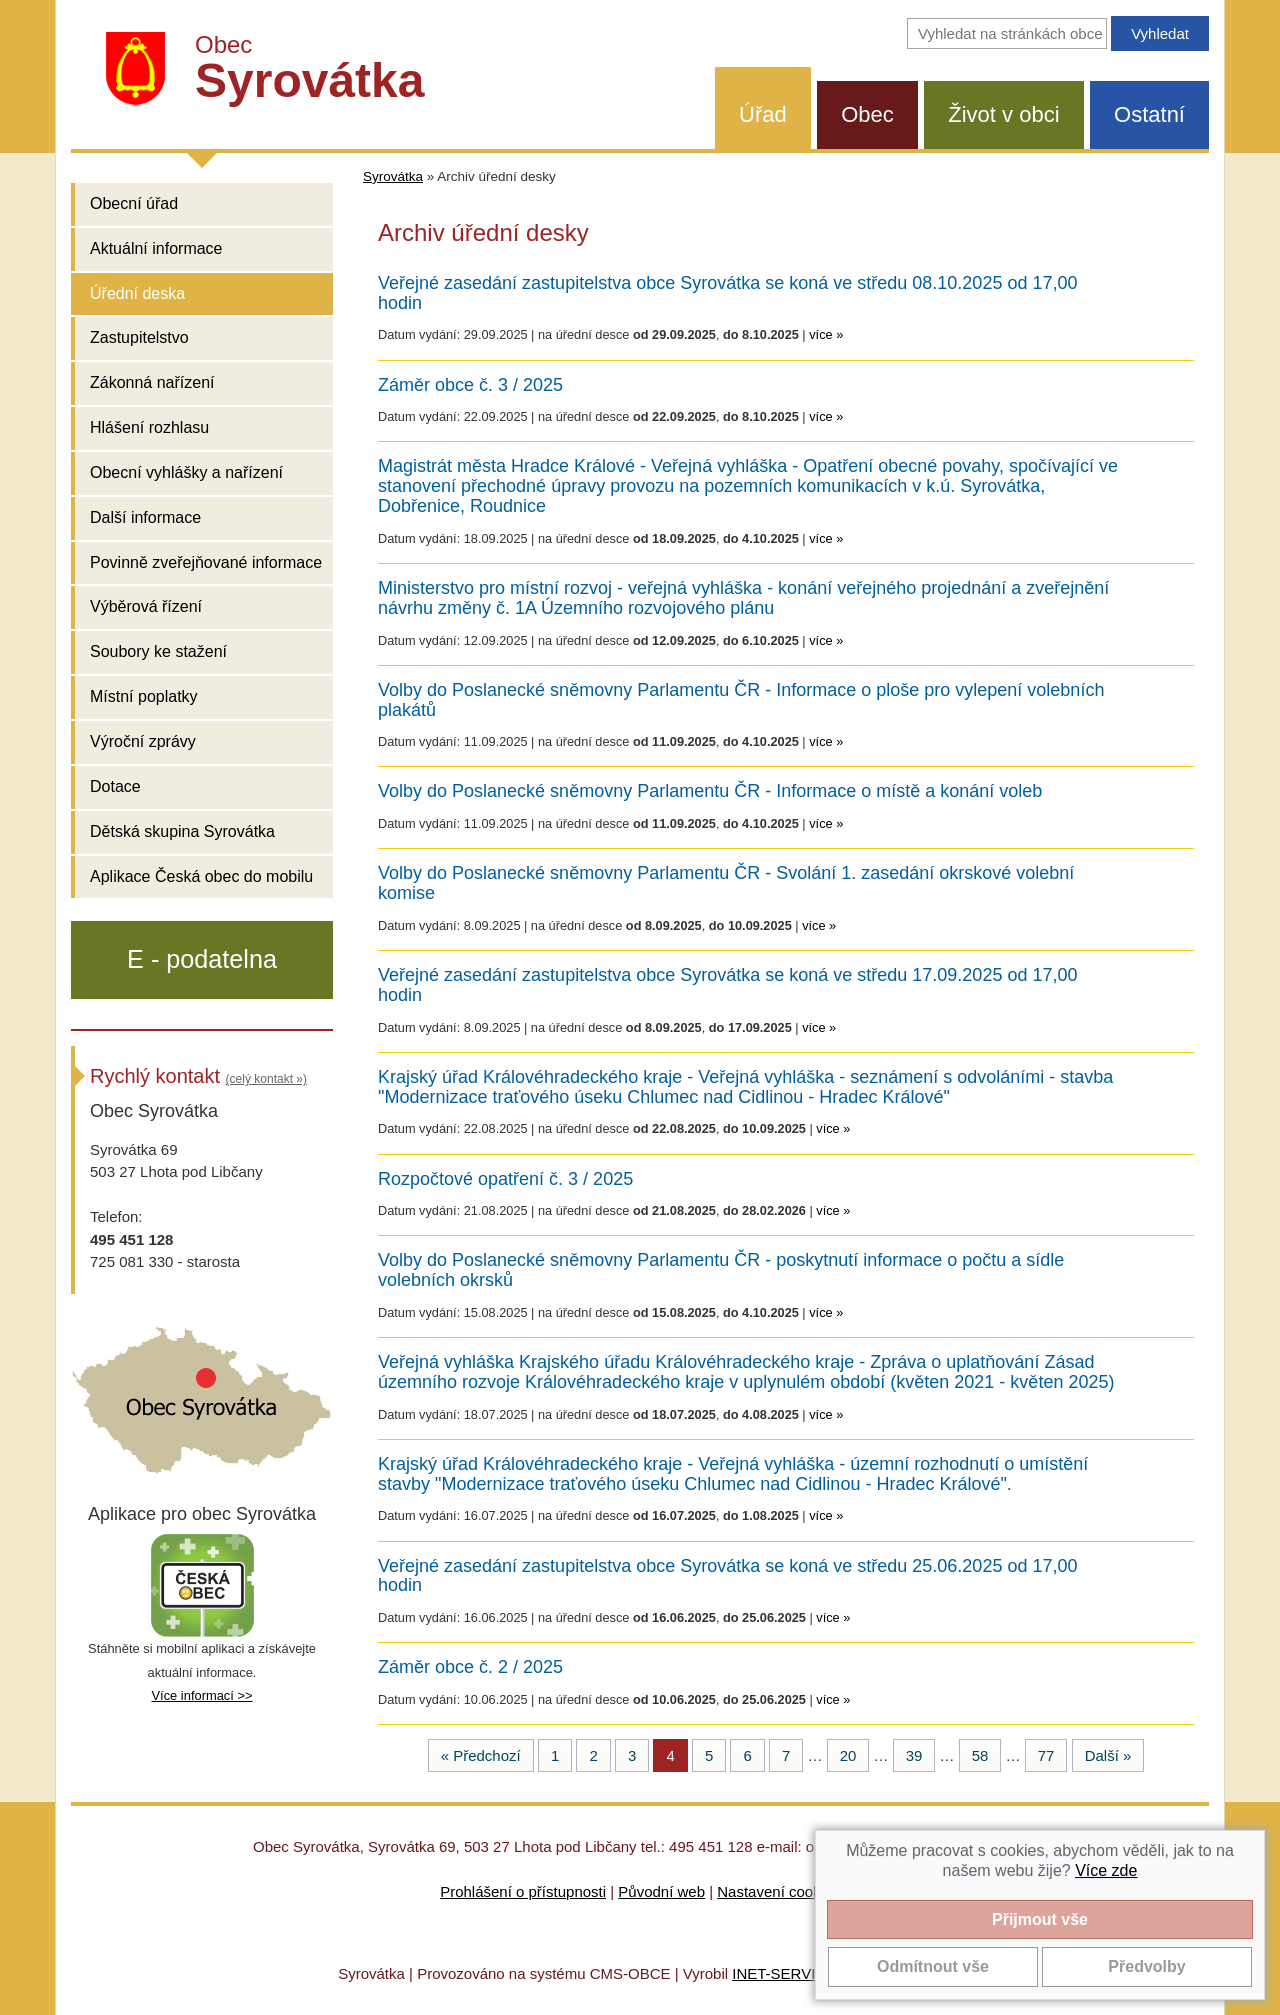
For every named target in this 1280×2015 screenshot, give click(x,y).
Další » (1108, 1755)
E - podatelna (202, 959)
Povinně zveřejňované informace (206, 562)
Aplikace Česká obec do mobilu (201, 876)
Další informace (145, 517)
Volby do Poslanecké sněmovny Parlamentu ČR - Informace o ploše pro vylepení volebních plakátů (741, 700)
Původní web (661, 1891)
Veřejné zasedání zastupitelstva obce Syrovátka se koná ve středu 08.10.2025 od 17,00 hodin (727, 293)
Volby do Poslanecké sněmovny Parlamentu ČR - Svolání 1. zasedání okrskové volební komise (726, 883)
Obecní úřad (134, 203)
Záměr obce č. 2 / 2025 (470, 1667)
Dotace (115, 786)
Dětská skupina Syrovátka (182, 831)
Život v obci (1003, 114)
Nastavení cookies (778, 1891)
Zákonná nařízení (152, 382)
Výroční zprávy (143, 741)
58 (980, 1755)
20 (848, 1755)
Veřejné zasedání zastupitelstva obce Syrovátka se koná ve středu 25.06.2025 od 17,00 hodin (727, 1576)
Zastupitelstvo (139, 337)
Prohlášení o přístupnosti (523, 1891)
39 (914, 1755)
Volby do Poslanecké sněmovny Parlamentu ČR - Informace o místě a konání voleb (710, 791)
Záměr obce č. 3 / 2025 (470, 385)
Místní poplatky (144, 696)
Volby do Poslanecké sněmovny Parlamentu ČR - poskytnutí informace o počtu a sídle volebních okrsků (721, 1270)
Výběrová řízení (146, 606)
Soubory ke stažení (158, 651)
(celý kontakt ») (266, 1079)
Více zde (1106, 1870)
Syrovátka (393, 176)
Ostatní (1149, 114)
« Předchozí (481, 1755)
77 (1046, 1755)
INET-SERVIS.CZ (790, 1973)
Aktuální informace (156, 248)
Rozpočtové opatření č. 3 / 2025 (505, 1179)
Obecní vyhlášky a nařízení (186, 472)
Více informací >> (201, 1695)
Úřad (763, 114)
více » (826, 334)
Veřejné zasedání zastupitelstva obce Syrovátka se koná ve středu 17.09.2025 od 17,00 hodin (727, 985)
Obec (867, 114)
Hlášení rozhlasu (149, 427)
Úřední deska (137, 293)
